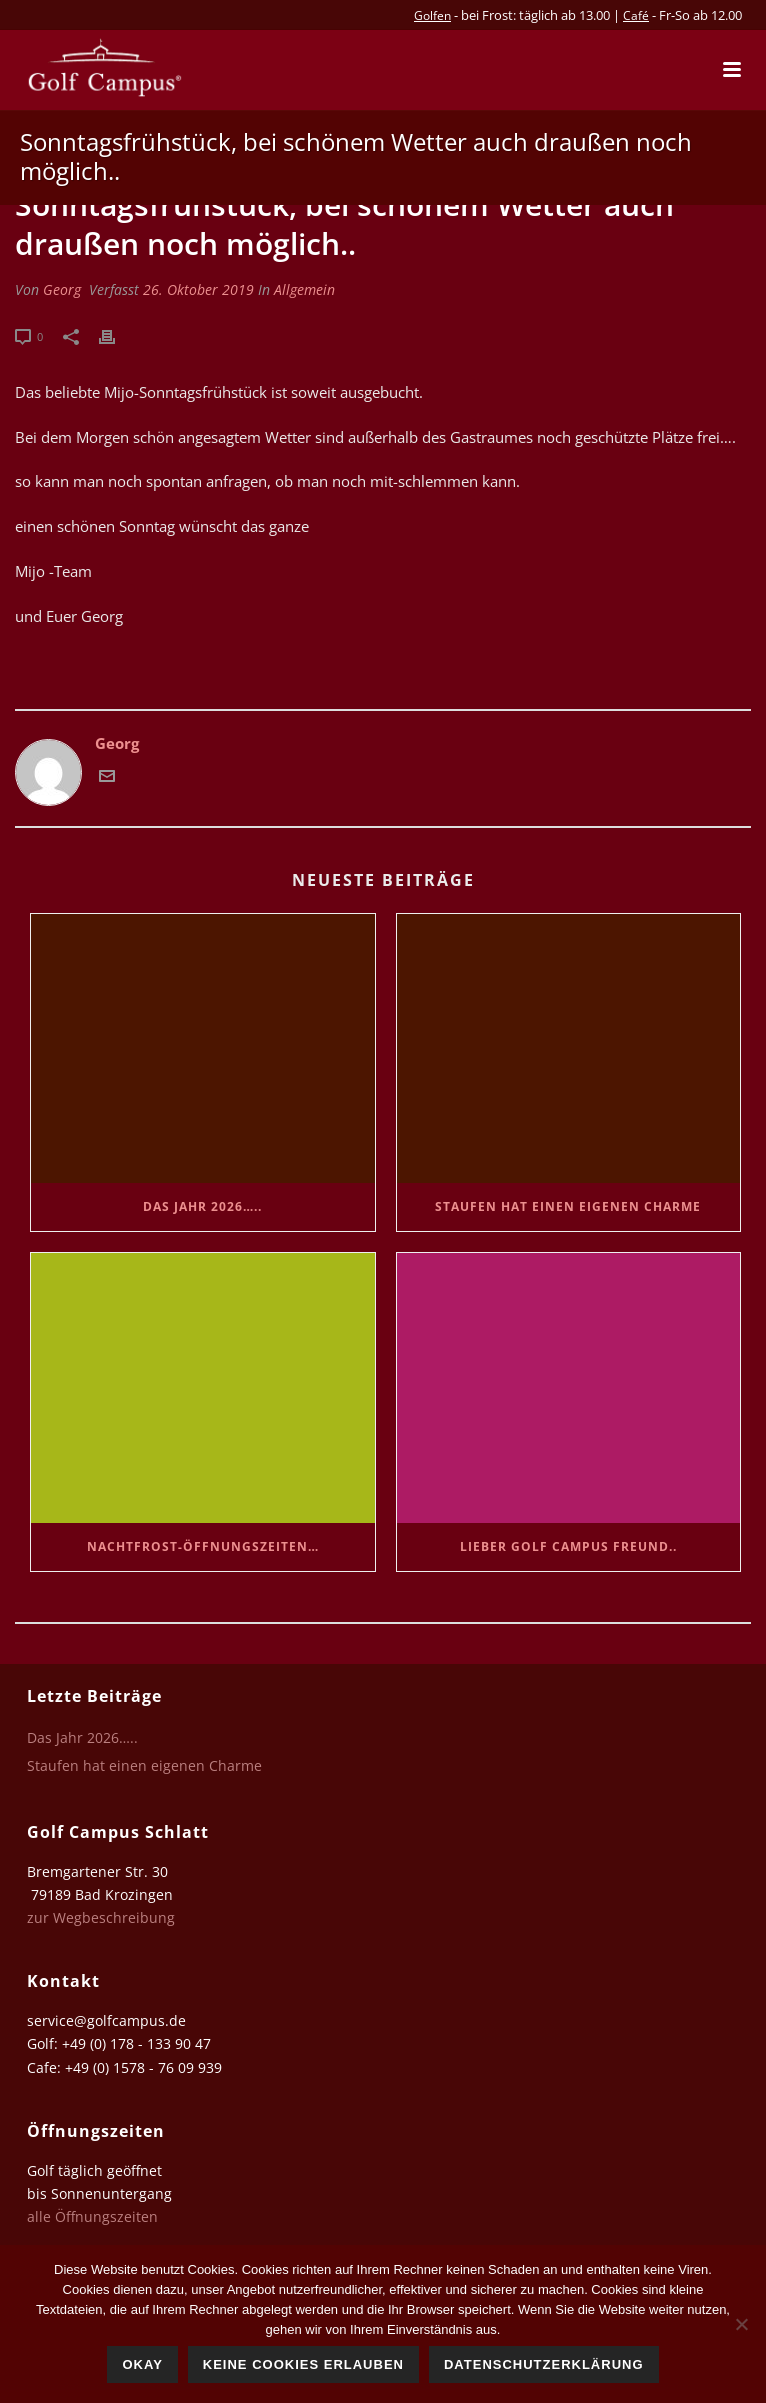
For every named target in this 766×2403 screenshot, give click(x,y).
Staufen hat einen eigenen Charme (568, 1206)
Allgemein (304, 289)
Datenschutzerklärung (544, 2364)
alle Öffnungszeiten (92, 2216)
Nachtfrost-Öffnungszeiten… (203, 1546)
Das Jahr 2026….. (202, 1206)
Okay (142, 2364)
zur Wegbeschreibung (103, 1917)
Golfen (432, 15)
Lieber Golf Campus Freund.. (568, 1546)
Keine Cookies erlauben (303, 2364)
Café (636, 15)
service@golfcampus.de (106, 2020)
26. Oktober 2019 (198, 289)
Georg (62, 289)
